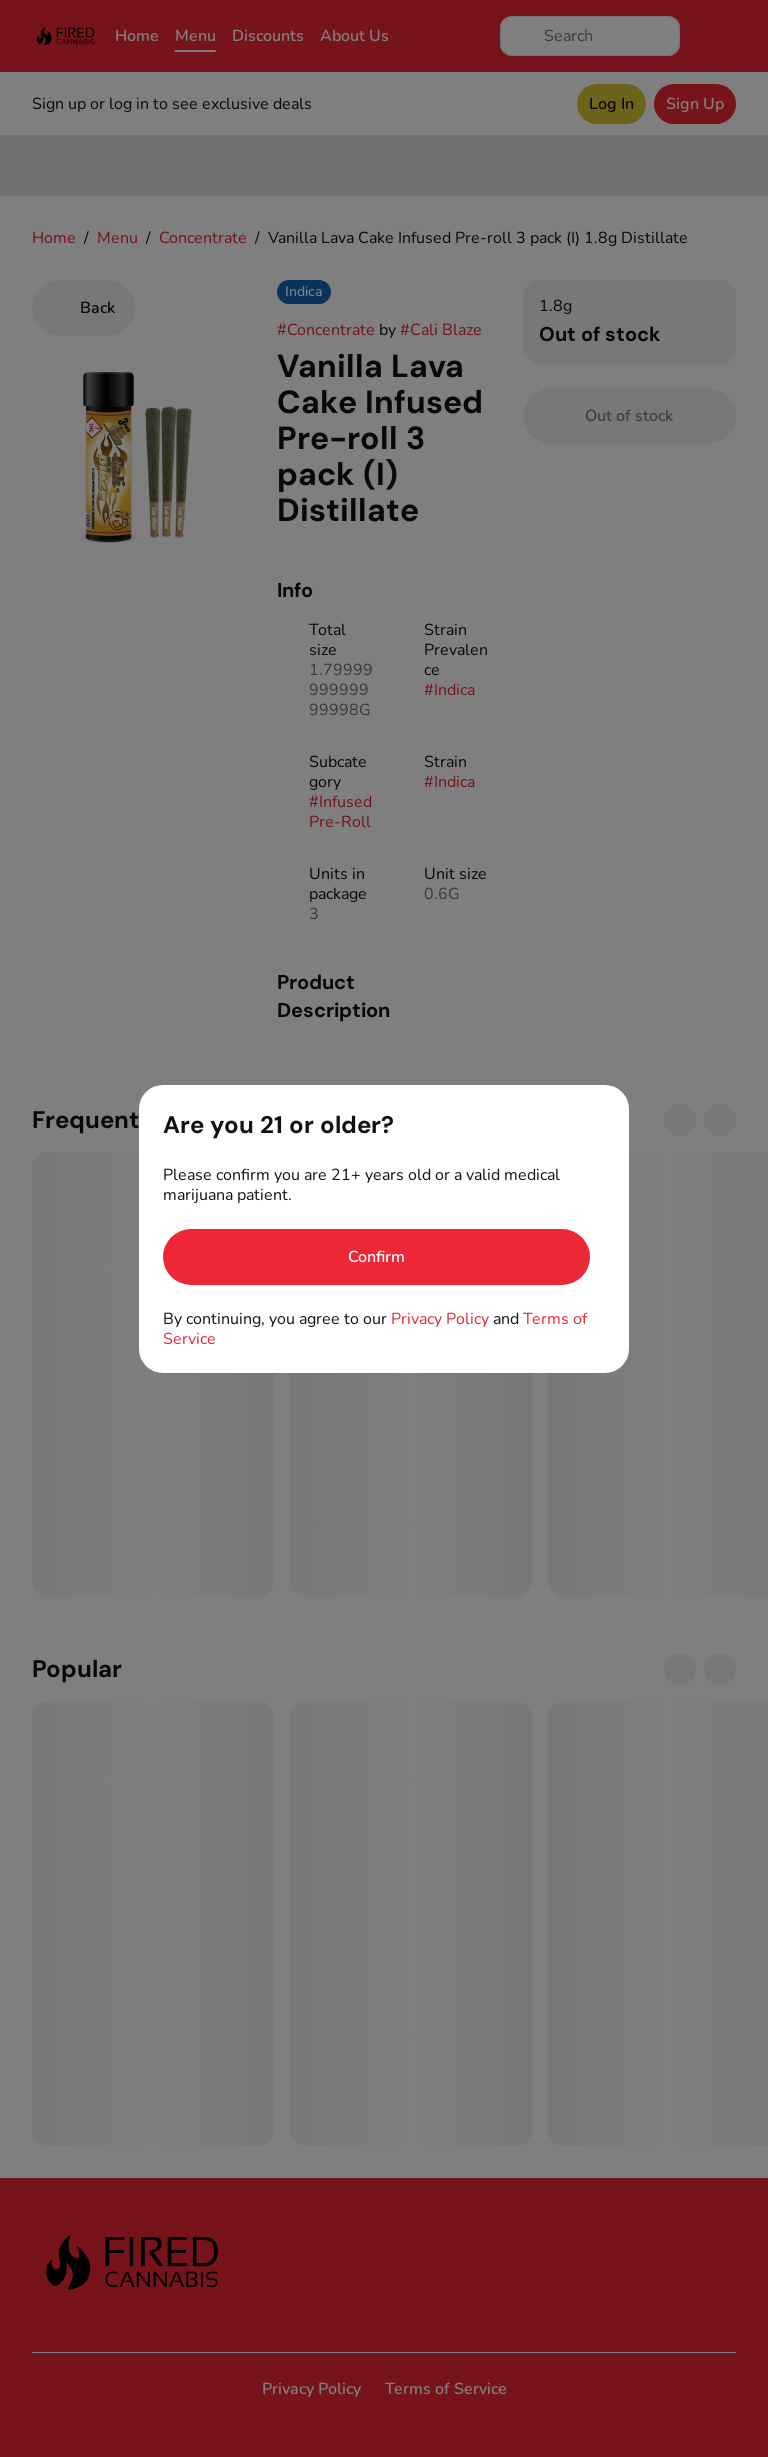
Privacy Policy (440, 1319)
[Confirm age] (376, 1257)
